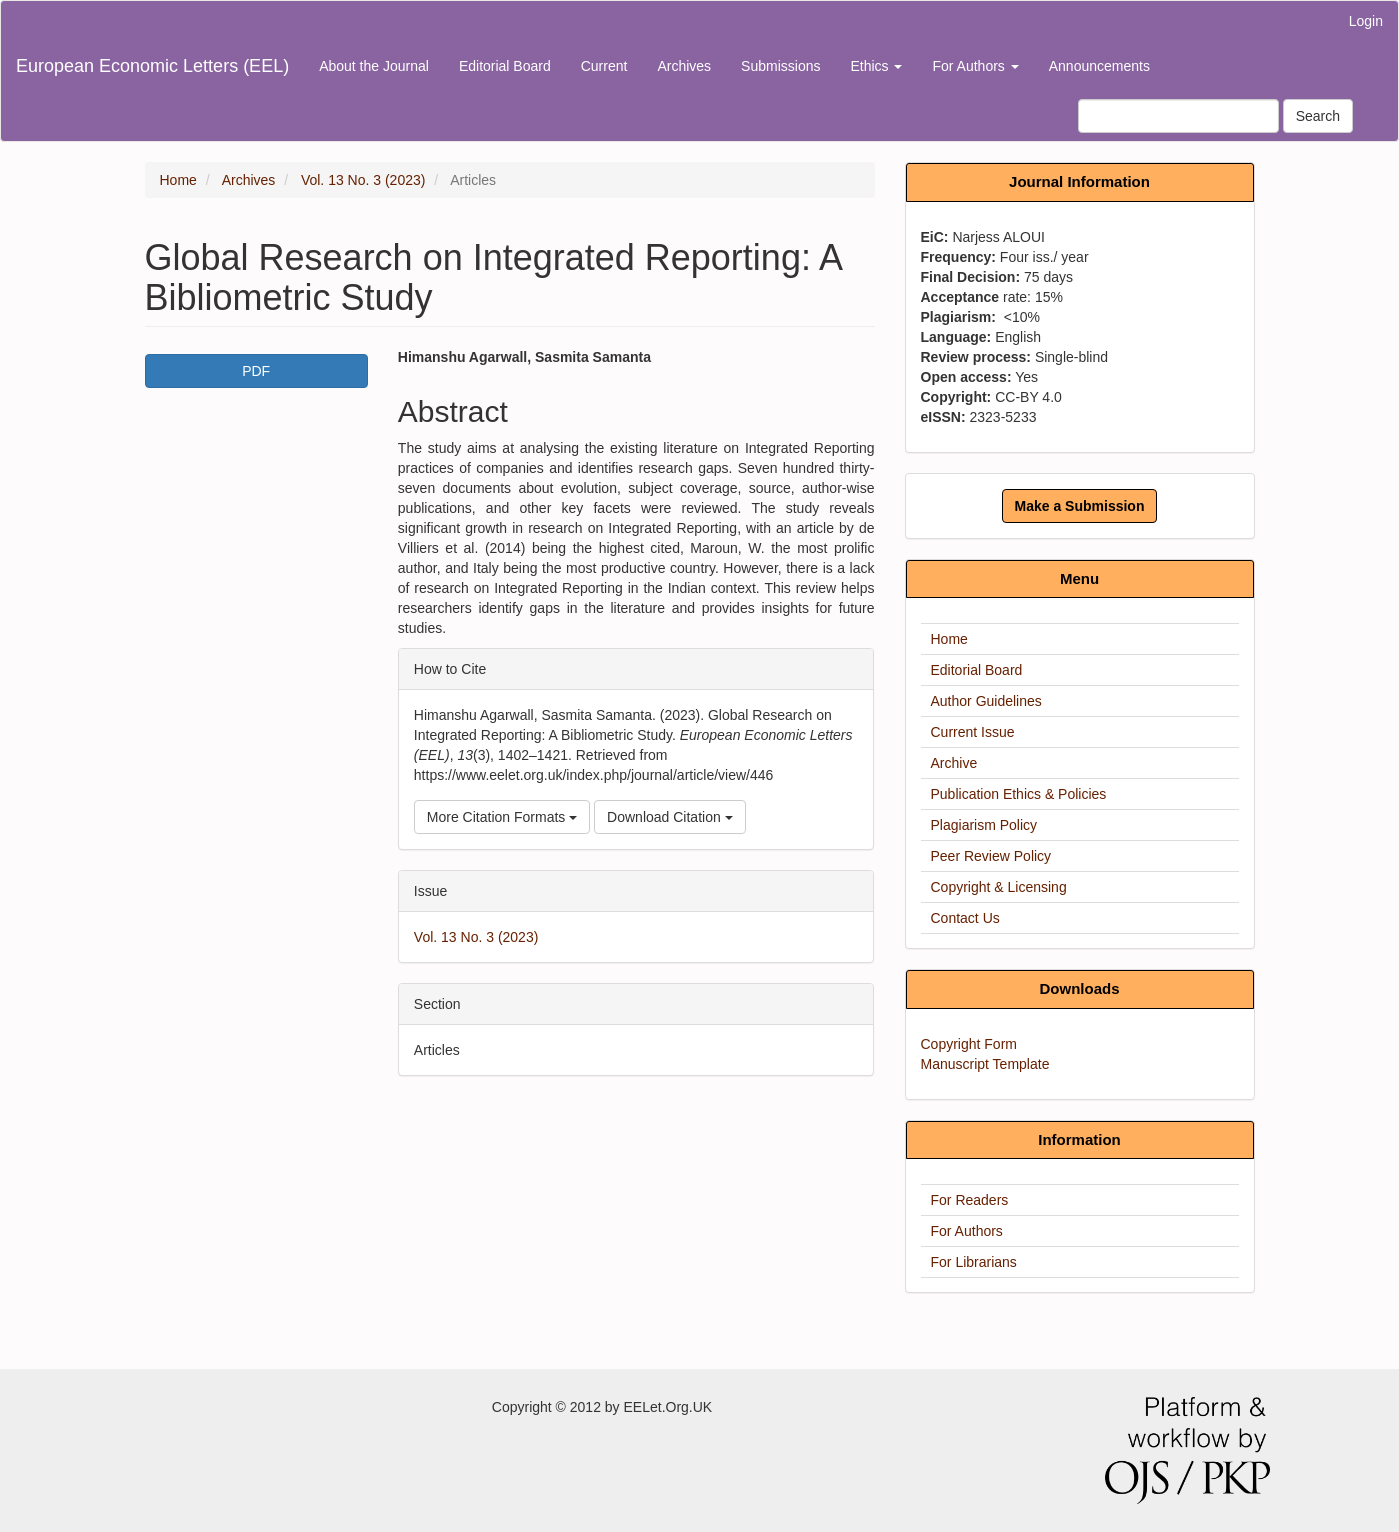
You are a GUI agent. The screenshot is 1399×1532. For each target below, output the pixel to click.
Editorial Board (505, 66)
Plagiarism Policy (984, 825)
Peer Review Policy (991, 856)
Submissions (780, 66)
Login (1366, 21)
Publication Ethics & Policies (1019, 794)
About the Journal (374, 66)
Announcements (1099, 66)
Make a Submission (1080, 506)
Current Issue (973, 732)
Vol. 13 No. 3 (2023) (363, 180)
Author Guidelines (986, 701)
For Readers (970, 1200)
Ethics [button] (876, 66)
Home (178, 180)
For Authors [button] (975, 66)
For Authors (967, 1231)
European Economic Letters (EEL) (152, 66)
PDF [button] (256, 371)
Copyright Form (969, 1044)
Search (1318, 116)
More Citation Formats (502, 817)
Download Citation (670, 817)
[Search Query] (1178, 116)
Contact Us (965, 918)
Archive (954, 763)
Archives (684, 66)
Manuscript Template (985, 1064)
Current (604, 66)
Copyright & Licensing (999, 887)
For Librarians (974, 1262)
